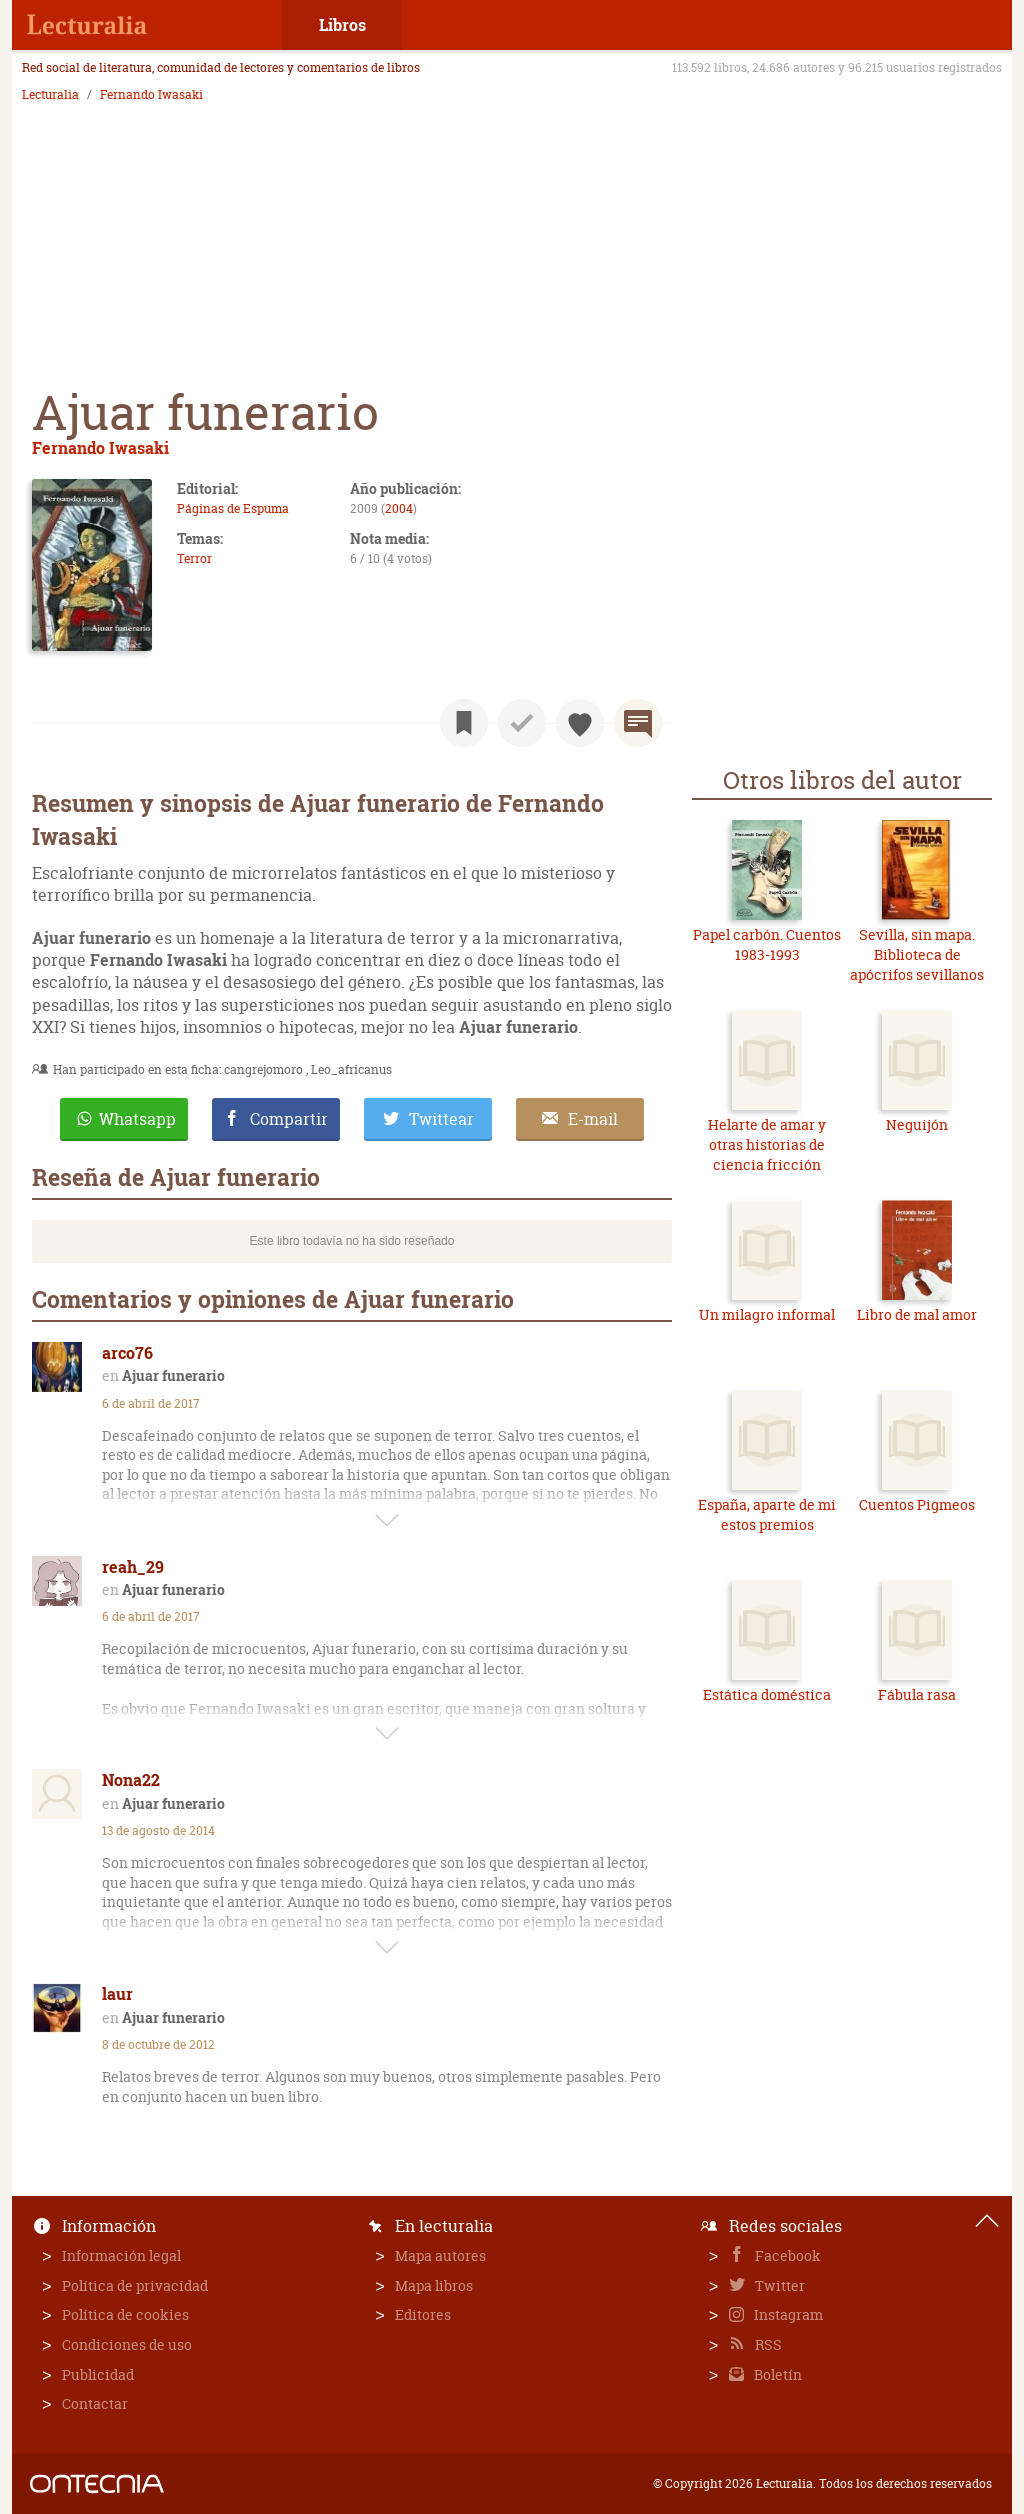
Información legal (121, 2255)
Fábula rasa (917, 1694)
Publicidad (98, 2374)
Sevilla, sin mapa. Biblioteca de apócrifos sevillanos (917, 954)
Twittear (441, 1119)
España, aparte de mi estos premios (767, 1514)
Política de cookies (125, 2314)
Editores (423, 2314)
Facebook (786, 2255)
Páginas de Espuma (233, 508)
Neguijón (917, 1124)
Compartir (289, 1119)
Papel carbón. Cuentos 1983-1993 (767, 944)
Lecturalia (50, 95)
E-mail (593, 1119)
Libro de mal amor (917, 1314)
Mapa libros (434, 2285)
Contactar (95, 2403)
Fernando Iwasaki (151, 95)
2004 (399, 508)
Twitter (778, 2285)
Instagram (787, 2314)
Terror (194, 558)
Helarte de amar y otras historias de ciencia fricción (767, 1144)
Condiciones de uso (127, 2344)
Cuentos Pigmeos (917, 1504)
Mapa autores (440, 2255)
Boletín (776, 2374)
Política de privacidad (135, 2285)
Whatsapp (137, 1119)
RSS (767, 2344)
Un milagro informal (767, 1314)
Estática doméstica (767, 1694)
